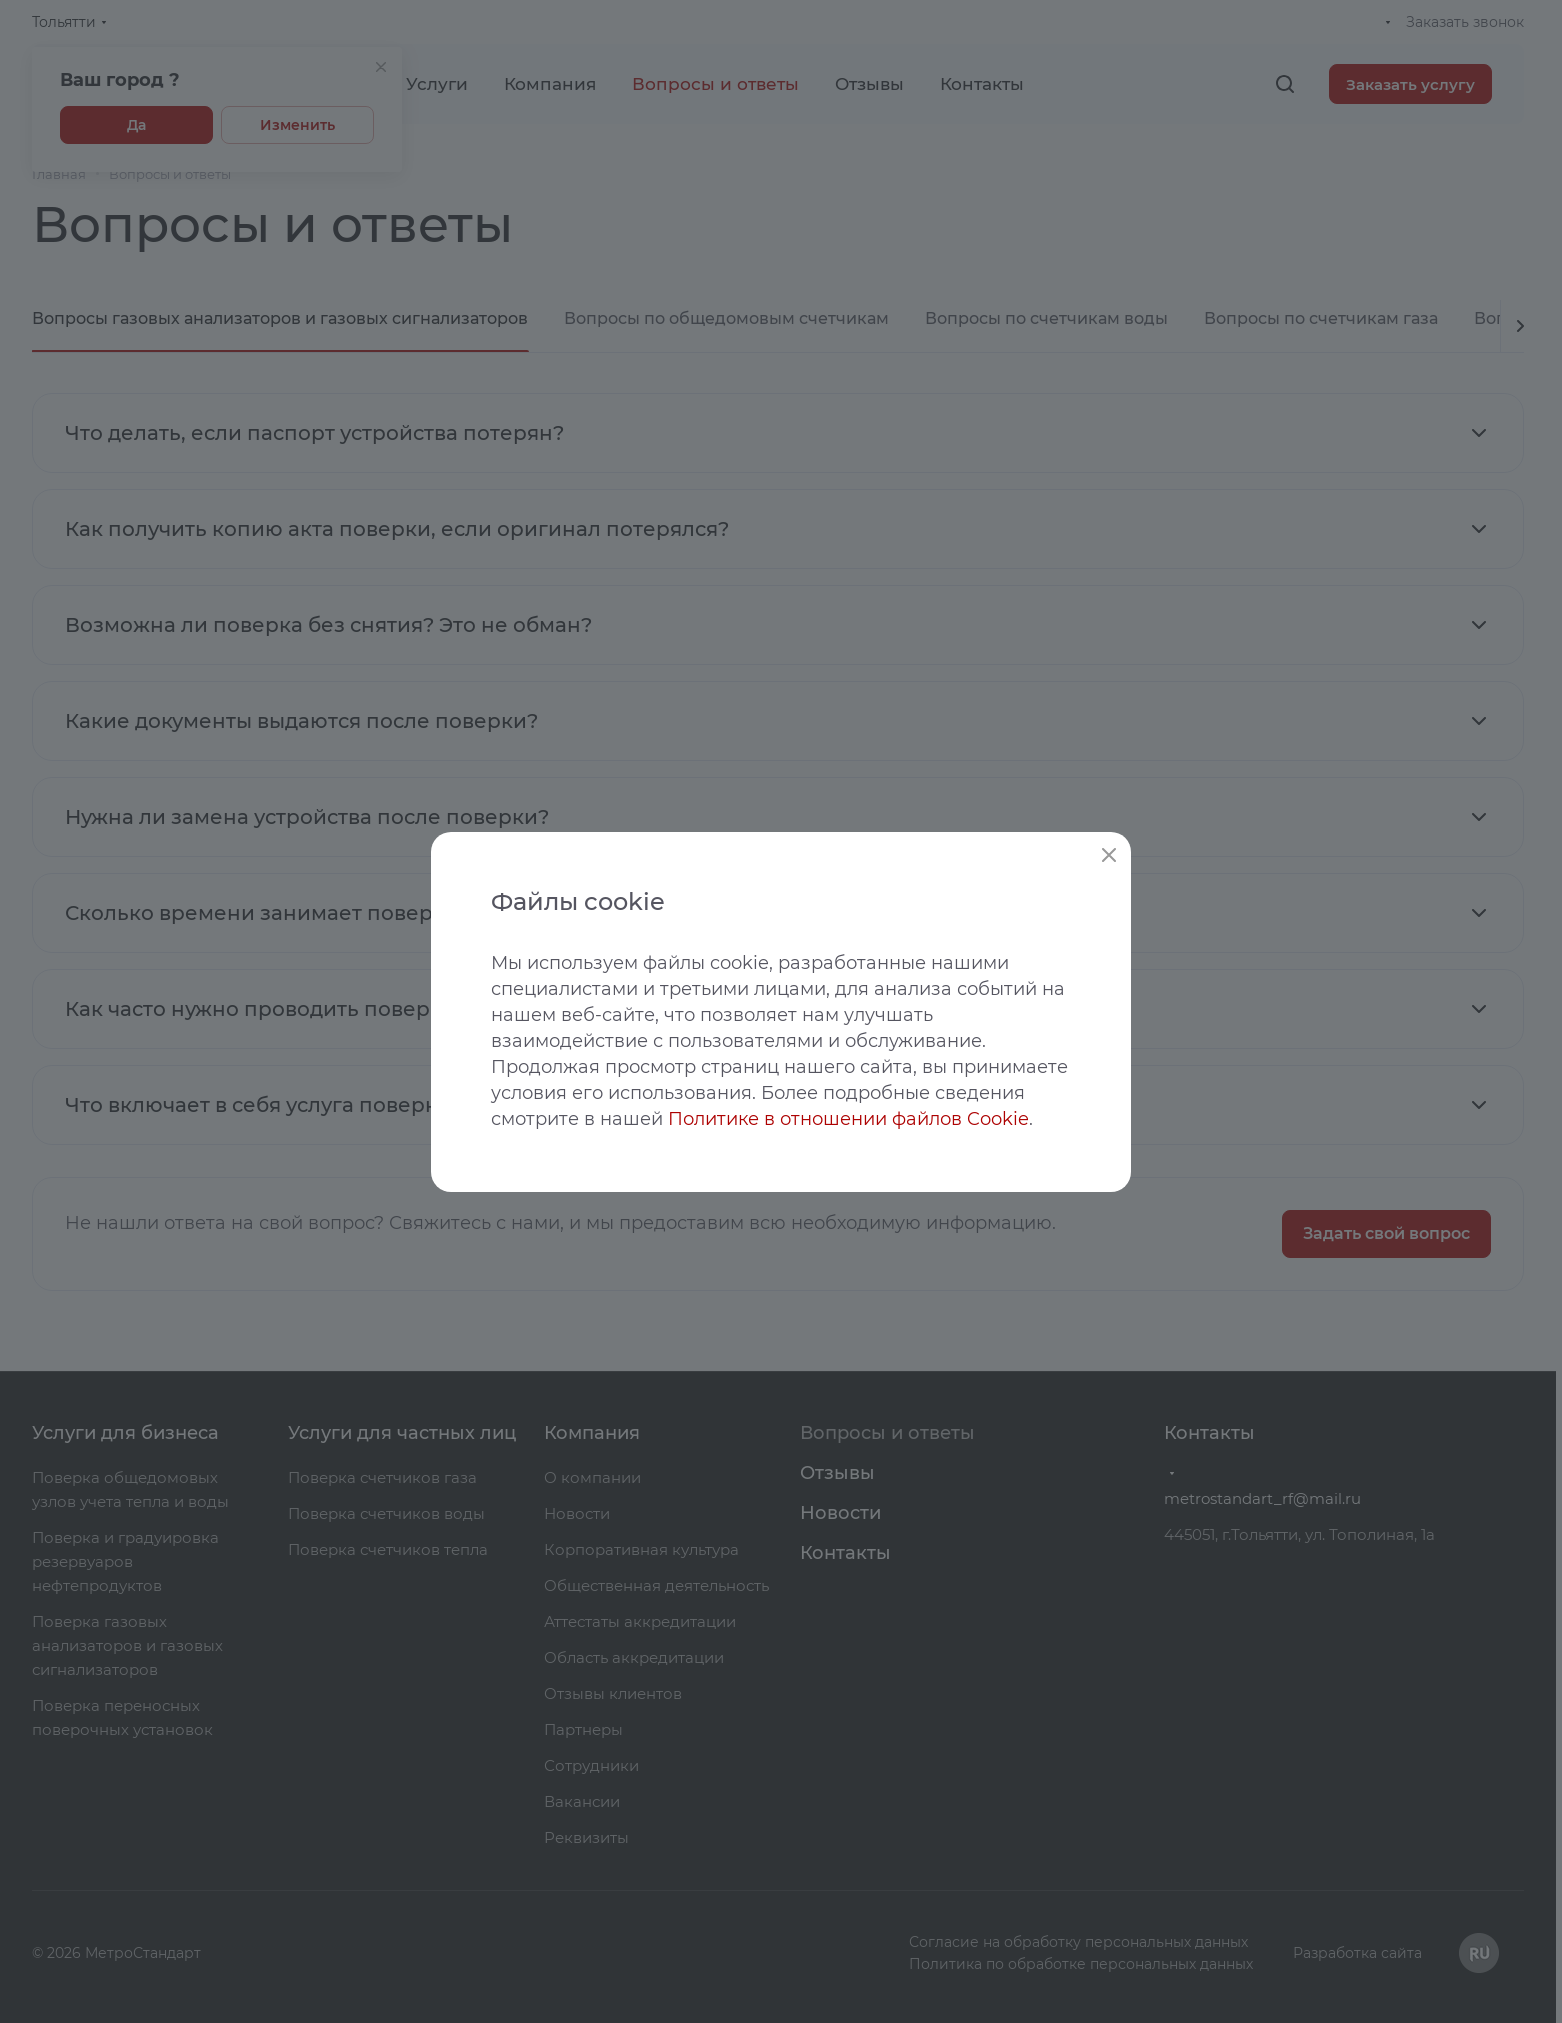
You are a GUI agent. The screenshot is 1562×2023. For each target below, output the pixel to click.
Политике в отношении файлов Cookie (848, 1119)
